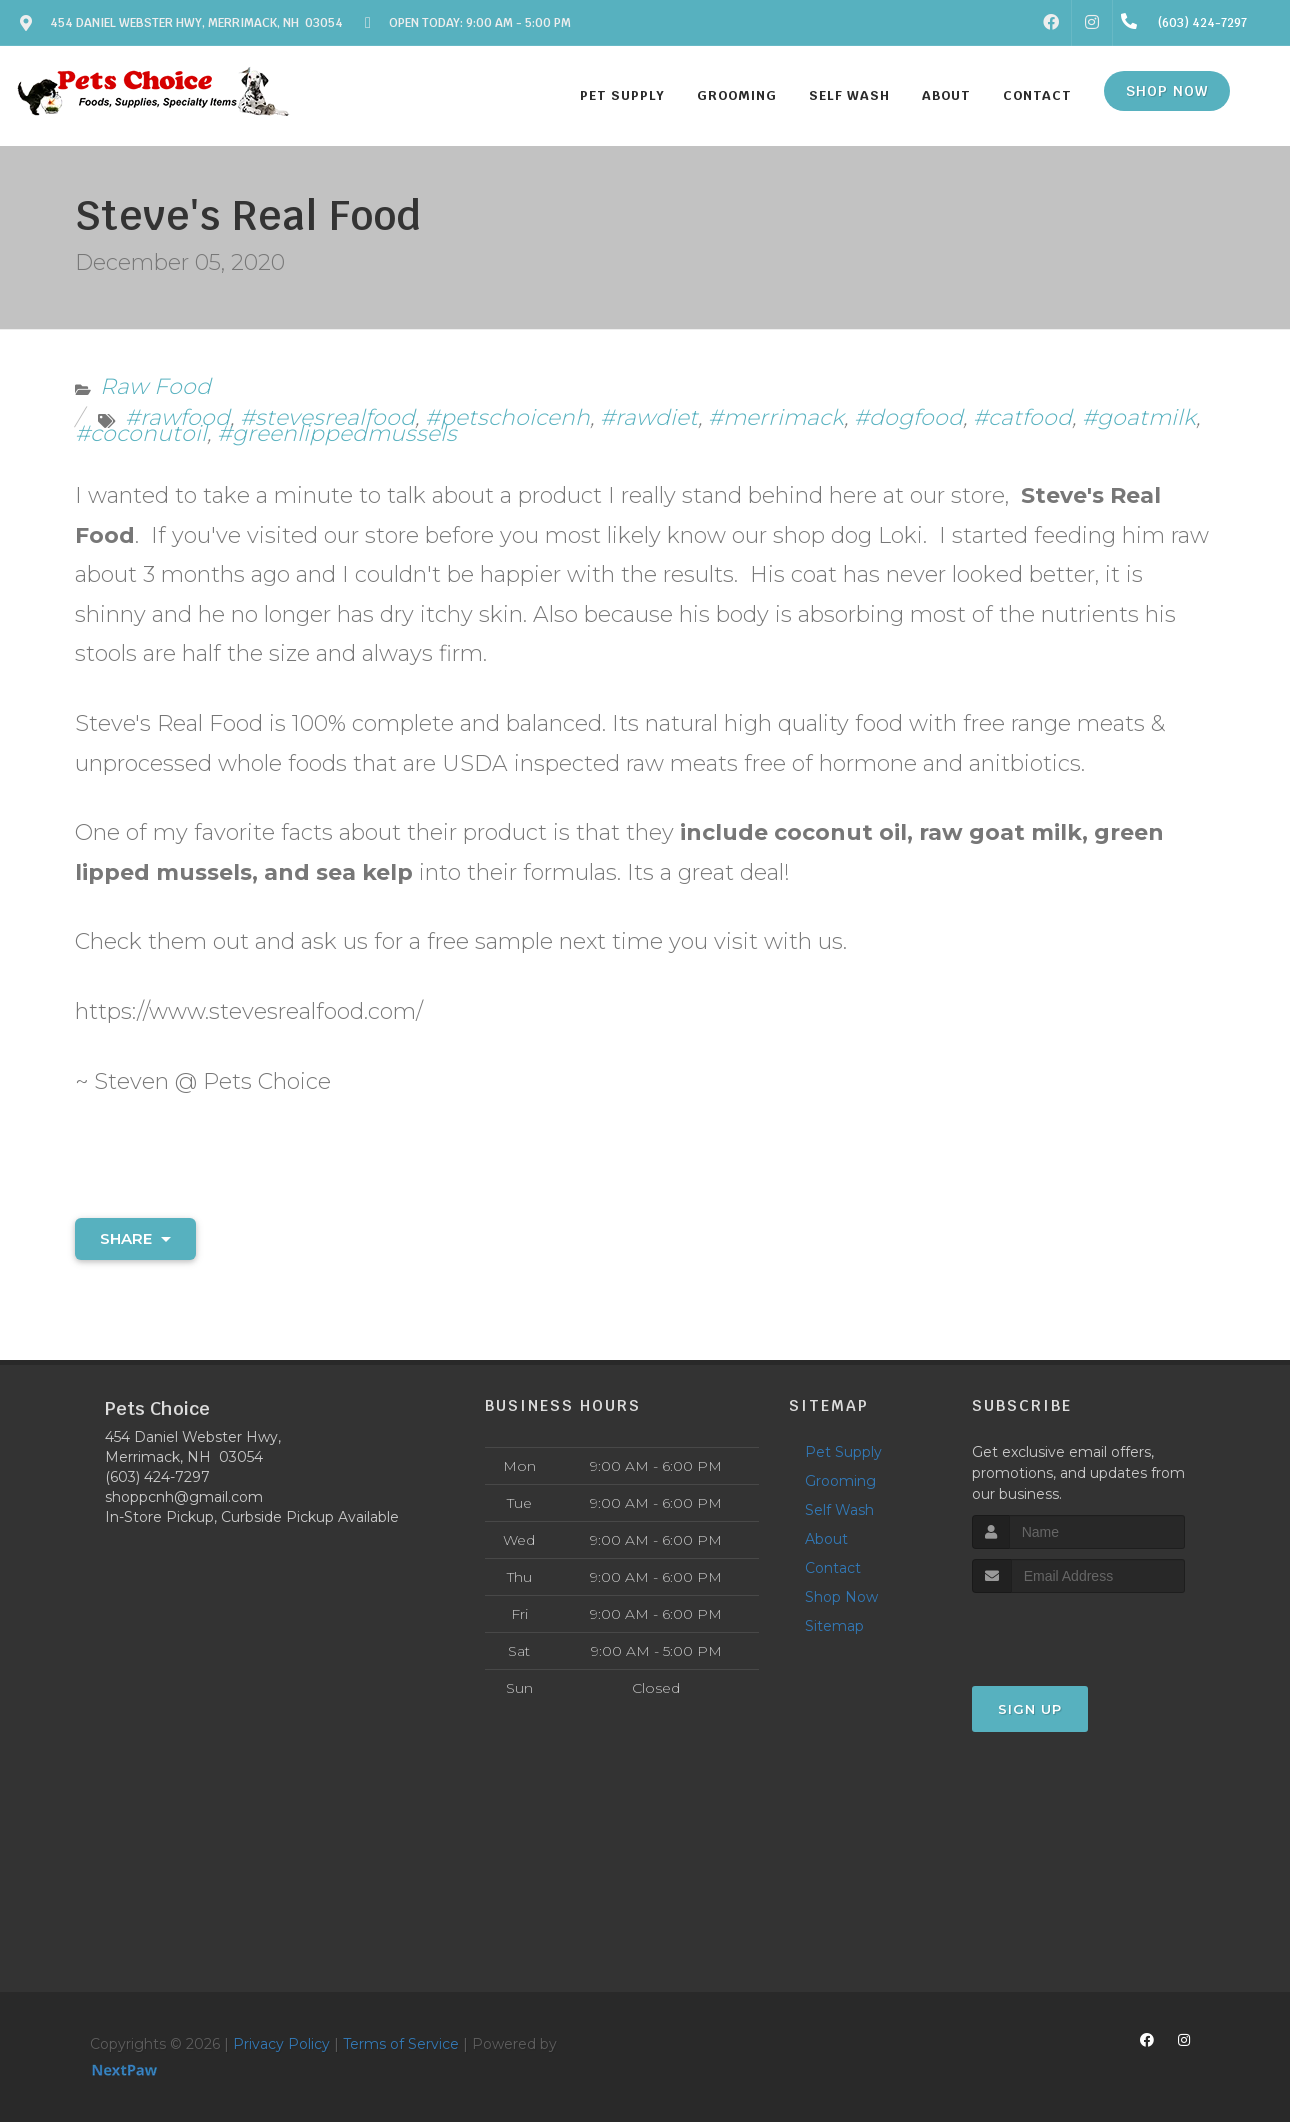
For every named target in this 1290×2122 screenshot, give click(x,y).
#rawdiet (649, 417)
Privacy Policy (281, 2044)
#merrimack (776, 417)
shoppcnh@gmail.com (184, 1497)
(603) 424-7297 (157, 1477)
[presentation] (1078, 1630)
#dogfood (908, 417)
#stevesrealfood (327, 417)
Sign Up (1030, 1709)
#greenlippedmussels (337, 433)
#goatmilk (1139, 417)
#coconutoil (141, 433)
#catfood (1022, 417)
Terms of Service (401, 2044)
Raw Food (155, 386)
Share (135, 1238)
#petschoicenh (507, 417)
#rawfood (177, 417)
